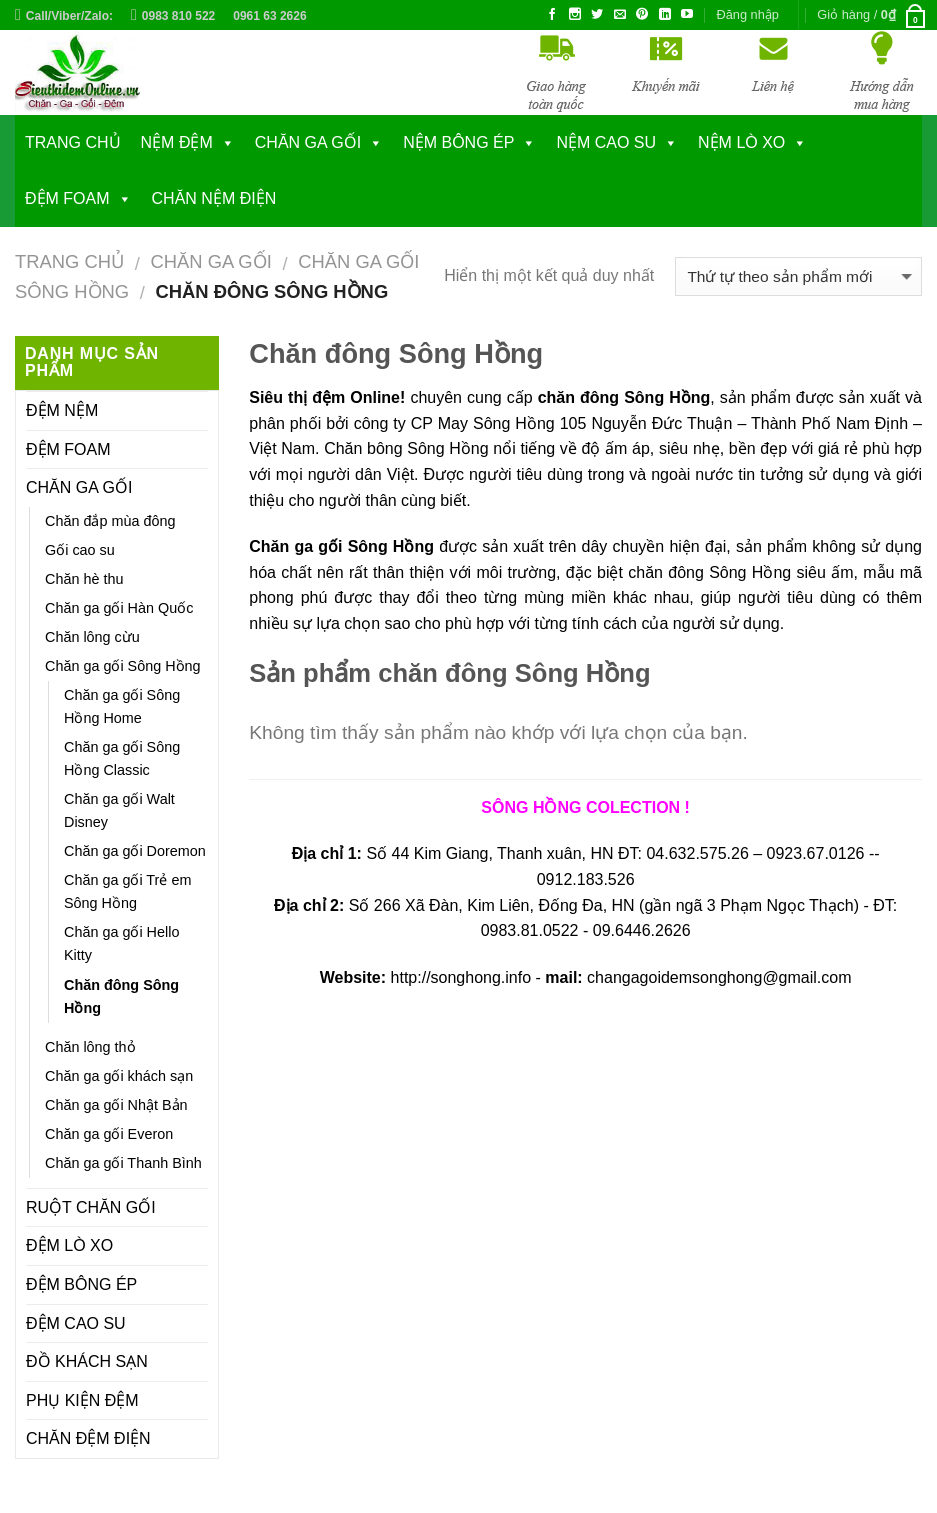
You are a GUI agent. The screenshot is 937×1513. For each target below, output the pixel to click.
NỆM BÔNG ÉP (458, 142)
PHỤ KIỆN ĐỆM (82, 1400)
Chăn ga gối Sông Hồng (123, 666)
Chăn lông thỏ (90, 1047)
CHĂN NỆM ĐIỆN (214, 198)
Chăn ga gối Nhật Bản (116, 1105)
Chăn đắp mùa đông (110, 521)
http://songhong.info (461, 977)
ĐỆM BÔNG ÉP (81, 1284)
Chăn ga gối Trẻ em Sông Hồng (127, 891)
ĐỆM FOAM (67, 198)
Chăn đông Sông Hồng (121, 996)
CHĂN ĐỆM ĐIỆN (88, 1438)
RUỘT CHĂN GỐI (91, 1207)
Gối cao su (80, 550)
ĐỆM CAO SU (76, 1323)
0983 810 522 (178, 16)
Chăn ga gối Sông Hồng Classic (122, 758)
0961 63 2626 (269, 16)
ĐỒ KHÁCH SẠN (87, 1361)
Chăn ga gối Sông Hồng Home (122, 706)
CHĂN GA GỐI (308, 142)
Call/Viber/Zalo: (69, 16)
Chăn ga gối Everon (109, 1134)
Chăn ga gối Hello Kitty (121, 943)
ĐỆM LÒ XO (69, 1245)
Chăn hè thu (84, 579)
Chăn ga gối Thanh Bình (123, 1163)
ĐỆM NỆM (62, 410)
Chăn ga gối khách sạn (119, 1076)
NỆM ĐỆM (177, 142)
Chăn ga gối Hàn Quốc (119, 608)
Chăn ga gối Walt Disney (119, 810)
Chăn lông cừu (92, 637)
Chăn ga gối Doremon (135, 851)
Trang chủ (73, 142)
